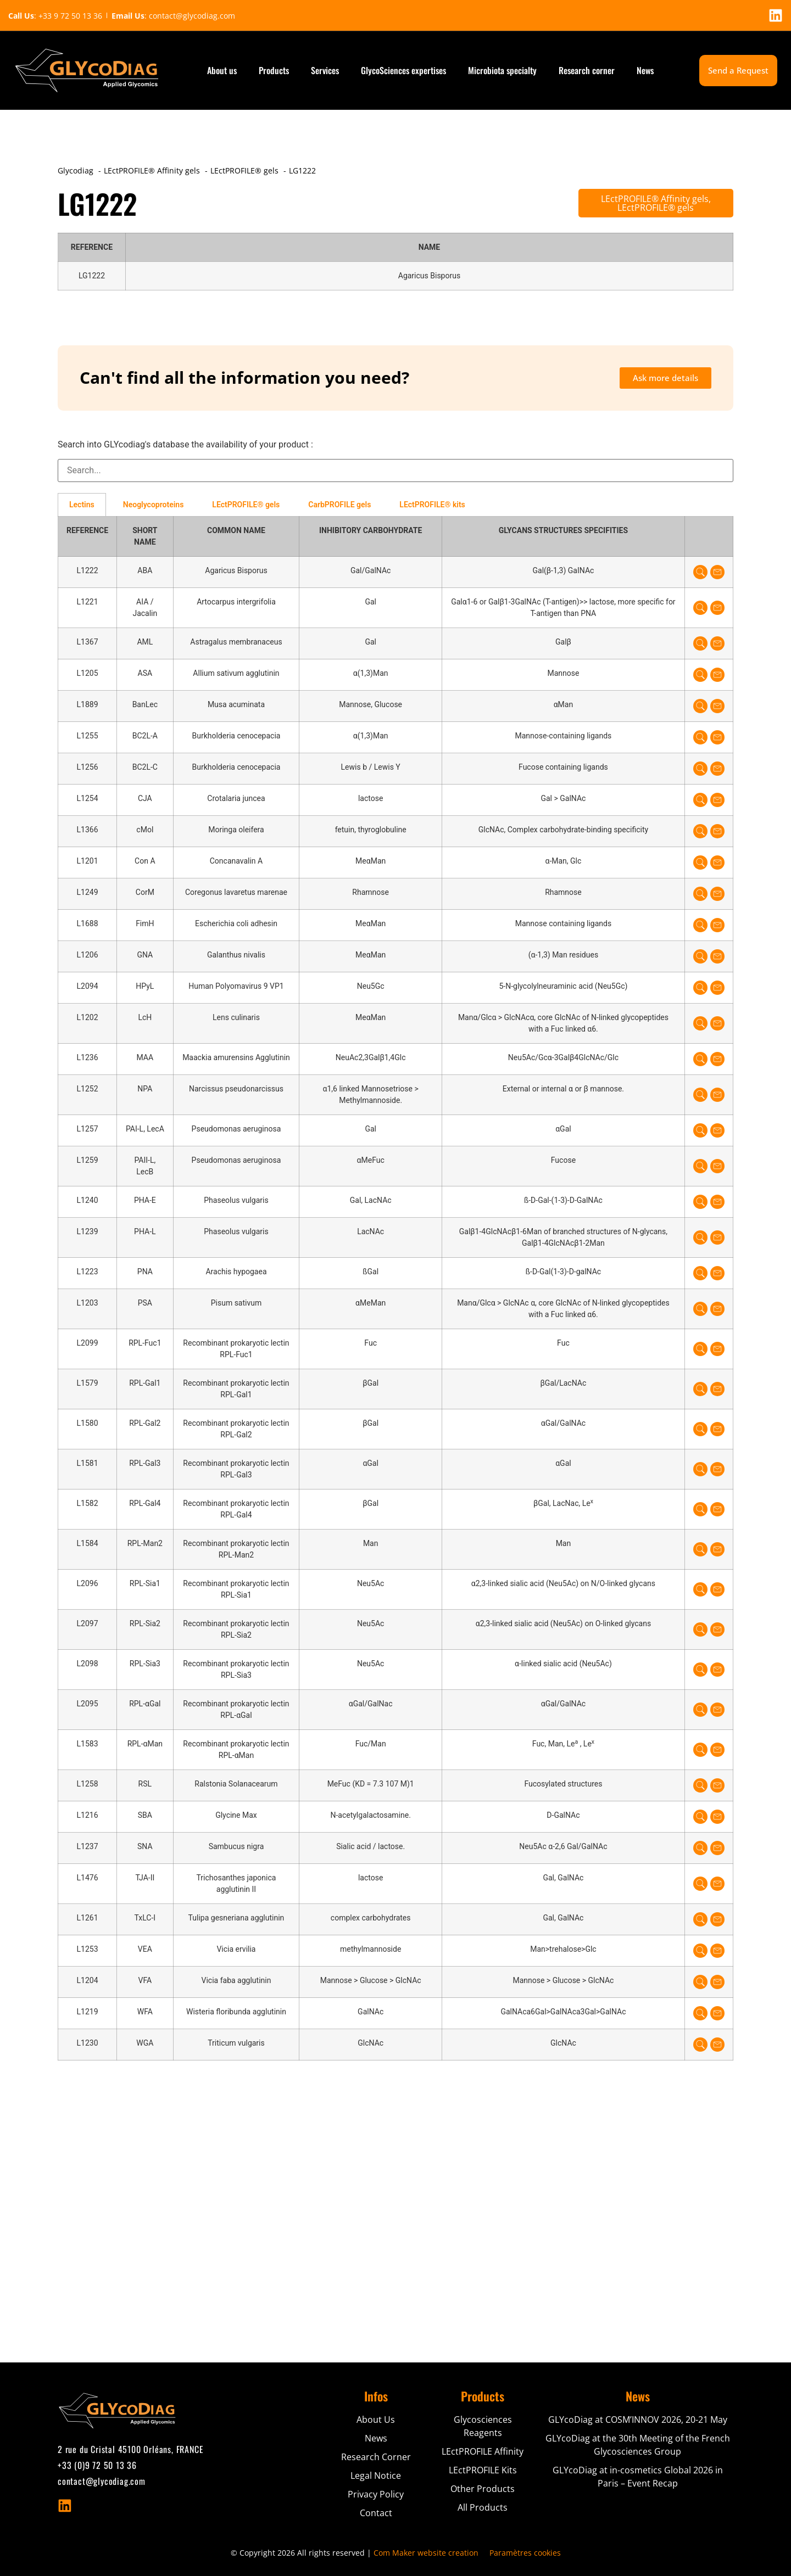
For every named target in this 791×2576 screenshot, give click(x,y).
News (645, 70)
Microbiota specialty (502, 70)
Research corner (587, 70)
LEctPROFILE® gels (655, 207)
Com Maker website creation (426, 2552)
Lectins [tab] (81, 504)
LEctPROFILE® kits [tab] (432, 504)
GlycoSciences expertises (403, 70)
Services (325, 70)
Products (274, 70)
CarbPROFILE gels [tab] (339, 504)
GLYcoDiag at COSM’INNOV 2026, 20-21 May (637, 2419)
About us (222, 70)
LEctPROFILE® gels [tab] (246, 504)
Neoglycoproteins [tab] (153, 504)
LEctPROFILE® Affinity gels (655, 199)
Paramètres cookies (525, 2552)
